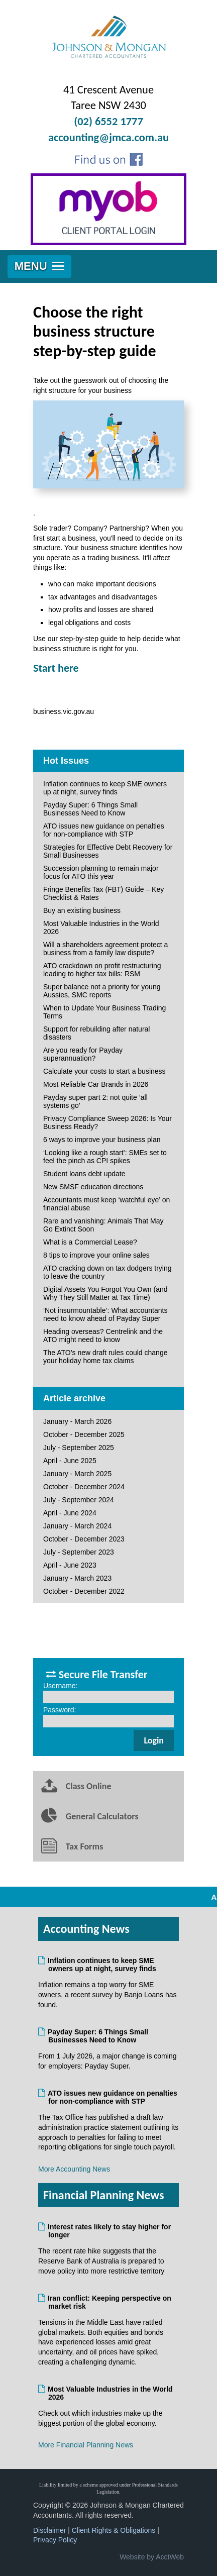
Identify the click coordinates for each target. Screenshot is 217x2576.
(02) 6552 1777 (108, 121)
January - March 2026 (77, 1421)
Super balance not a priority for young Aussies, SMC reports (101, 991)
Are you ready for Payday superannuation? (83, 1054)
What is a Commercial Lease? (90, 1242)
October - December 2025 (84, 1434)
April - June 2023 (69, 1565)
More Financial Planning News (85, 2445)
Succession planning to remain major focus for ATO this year (101, 872)
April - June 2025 (69, 1461)
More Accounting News (74, 2169)
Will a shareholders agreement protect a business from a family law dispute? (105, 949)
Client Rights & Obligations (114, 2530)
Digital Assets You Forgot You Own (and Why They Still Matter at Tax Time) (105, 1293)
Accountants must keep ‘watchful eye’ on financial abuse (106, 1204)
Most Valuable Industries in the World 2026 (101, 927)
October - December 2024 (84, 1487)
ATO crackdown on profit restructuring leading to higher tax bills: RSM (102, 970)
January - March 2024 (77, 1526)
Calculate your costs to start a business (104, 1071)
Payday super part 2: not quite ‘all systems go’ (95, 1101)
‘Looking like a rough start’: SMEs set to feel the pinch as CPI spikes (105, 1157)
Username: (60, 1686)
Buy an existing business (82, 910)
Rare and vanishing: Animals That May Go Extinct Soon (103, 1225)
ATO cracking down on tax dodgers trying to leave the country (107, 1272)
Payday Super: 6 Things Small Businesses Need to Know (90, 809)
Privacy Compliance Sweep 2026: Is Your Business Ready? (107, 1122)
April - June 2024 (69, 1513)
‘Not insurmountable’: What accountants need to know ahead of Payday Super (105, 1314)
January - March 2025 (77, 1474)
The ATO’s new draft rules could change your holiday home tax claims (105, 1357)
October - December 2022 (84, 1591)
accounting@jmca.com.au (108, 137)
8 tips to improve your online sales (96, 1255)
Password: (59, 1710)
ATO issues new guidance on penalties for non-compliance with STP (103, 830)
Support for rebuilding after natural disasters (96, 1033)
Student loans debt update (84, 1174)
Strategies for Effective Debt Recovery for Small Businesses (107, 851)
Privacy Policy (55, 2540)
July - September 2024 (78, 1500)
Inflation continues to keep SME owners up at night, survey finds (105, 788)
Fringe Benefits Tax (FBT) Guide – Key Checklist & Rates (103, 893)
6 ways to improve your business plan (101, 1140)
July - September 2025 (78, 1448)
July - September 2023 (78, 1552)
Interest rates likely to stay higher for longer (109, 2231)
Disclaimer (49, 2530)
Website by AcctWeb (152, 2557)
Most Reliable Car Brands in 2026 (95, 1084)
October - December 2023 (84, 1539)
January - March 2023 (77, 1578)
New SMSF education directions (93, 1187)
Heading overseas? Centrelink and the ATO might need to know (103, 1335)
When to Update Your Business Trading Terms (104, 1012)
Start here (56, 668)
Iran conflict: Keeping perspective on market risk (109, 2302)
